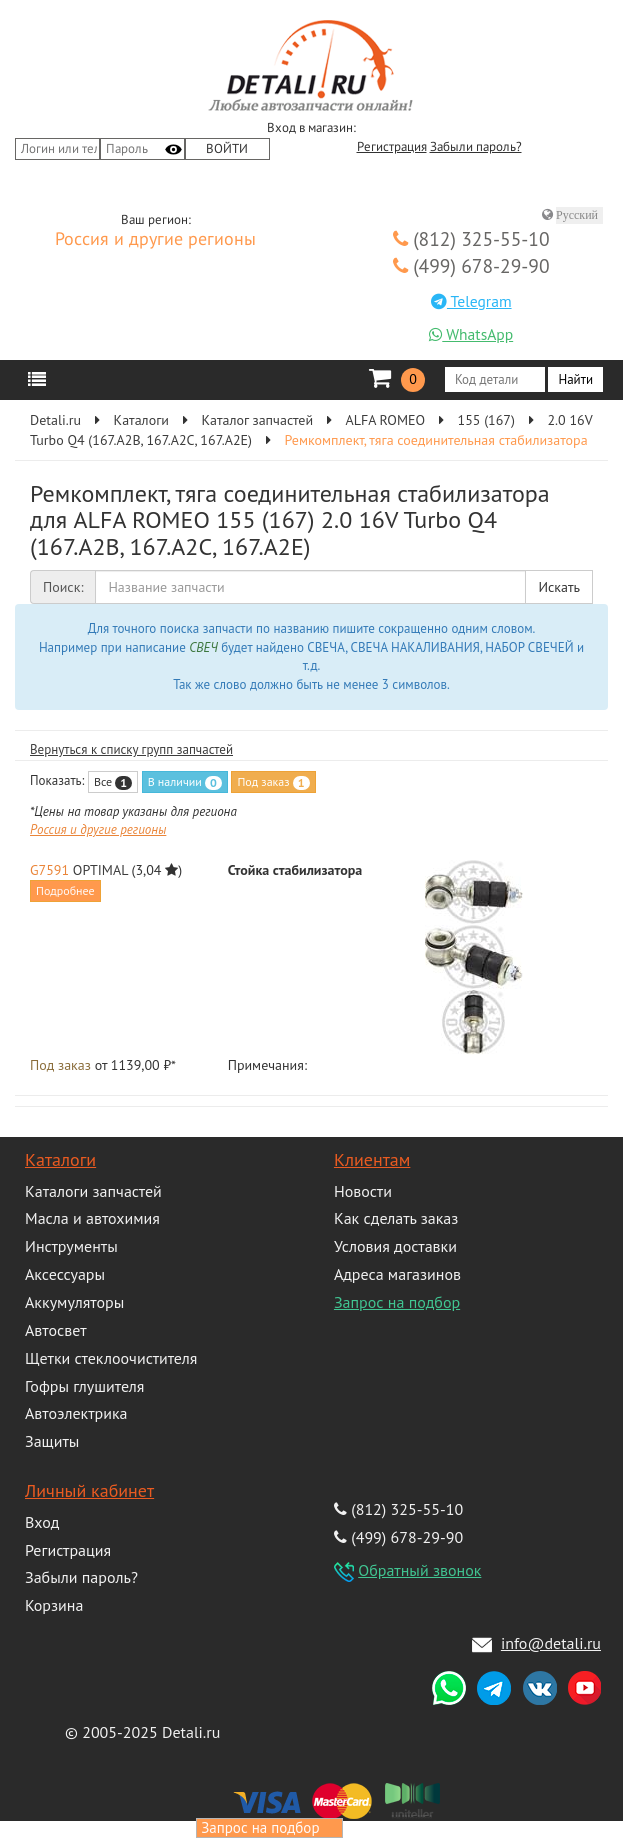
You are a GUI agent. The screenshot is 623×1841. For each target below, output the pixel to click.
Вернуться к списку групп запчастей (131, 749)
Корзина (54, 1605)
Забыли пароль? (476, 147)
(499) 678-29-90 (471, 265)
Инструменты (71, 1246)
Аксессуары (65, 1274)
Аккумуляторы (74, 1302)
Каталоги (60, 1159)
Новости (363, 1191)
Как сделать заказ (396, 1218)
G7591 (49, 870)
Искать (559, 587)
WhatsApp (471, 334)
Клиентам (372, 1159)
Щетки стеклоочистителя (111, 1358)
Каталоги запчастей (93, 1191)
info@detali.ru (551, 1643)
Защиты (52, 1441)
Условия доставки (395, 1246)
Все (113, 782)
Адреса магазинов (397, 1274)
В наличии (185, 782)
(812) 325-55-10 (471, 238)
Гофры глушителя (84, 1386)
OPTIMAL (100, 870)
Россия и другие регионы (155, 240)
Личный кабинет (89, 1490)
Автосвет (56, 1330)
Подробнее (65, 890)
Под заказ (273, 782)
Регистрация (392, 147)
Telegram (471, 301)
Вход (42, 1522)
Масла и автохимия (92, 1218)
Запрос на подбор (397, 1302)
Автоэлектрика (76, 1413)
